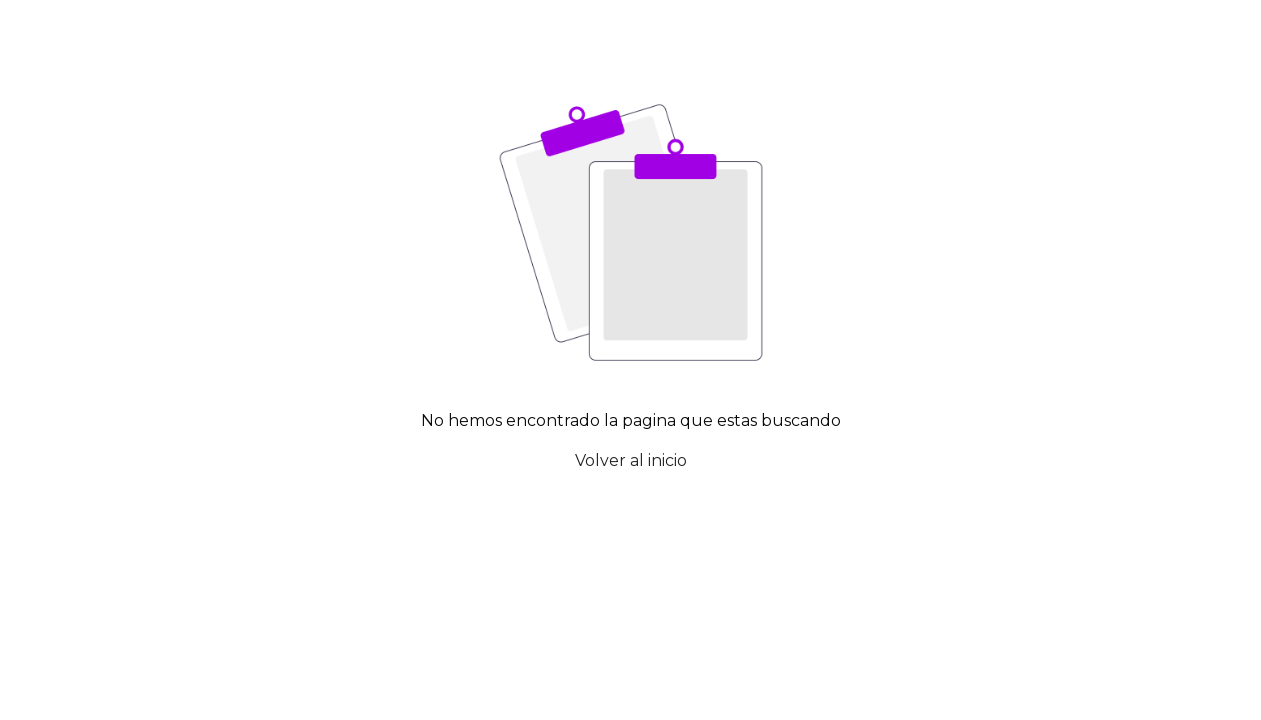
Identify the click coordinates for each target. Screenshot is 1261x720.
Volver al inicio (631, 460)
